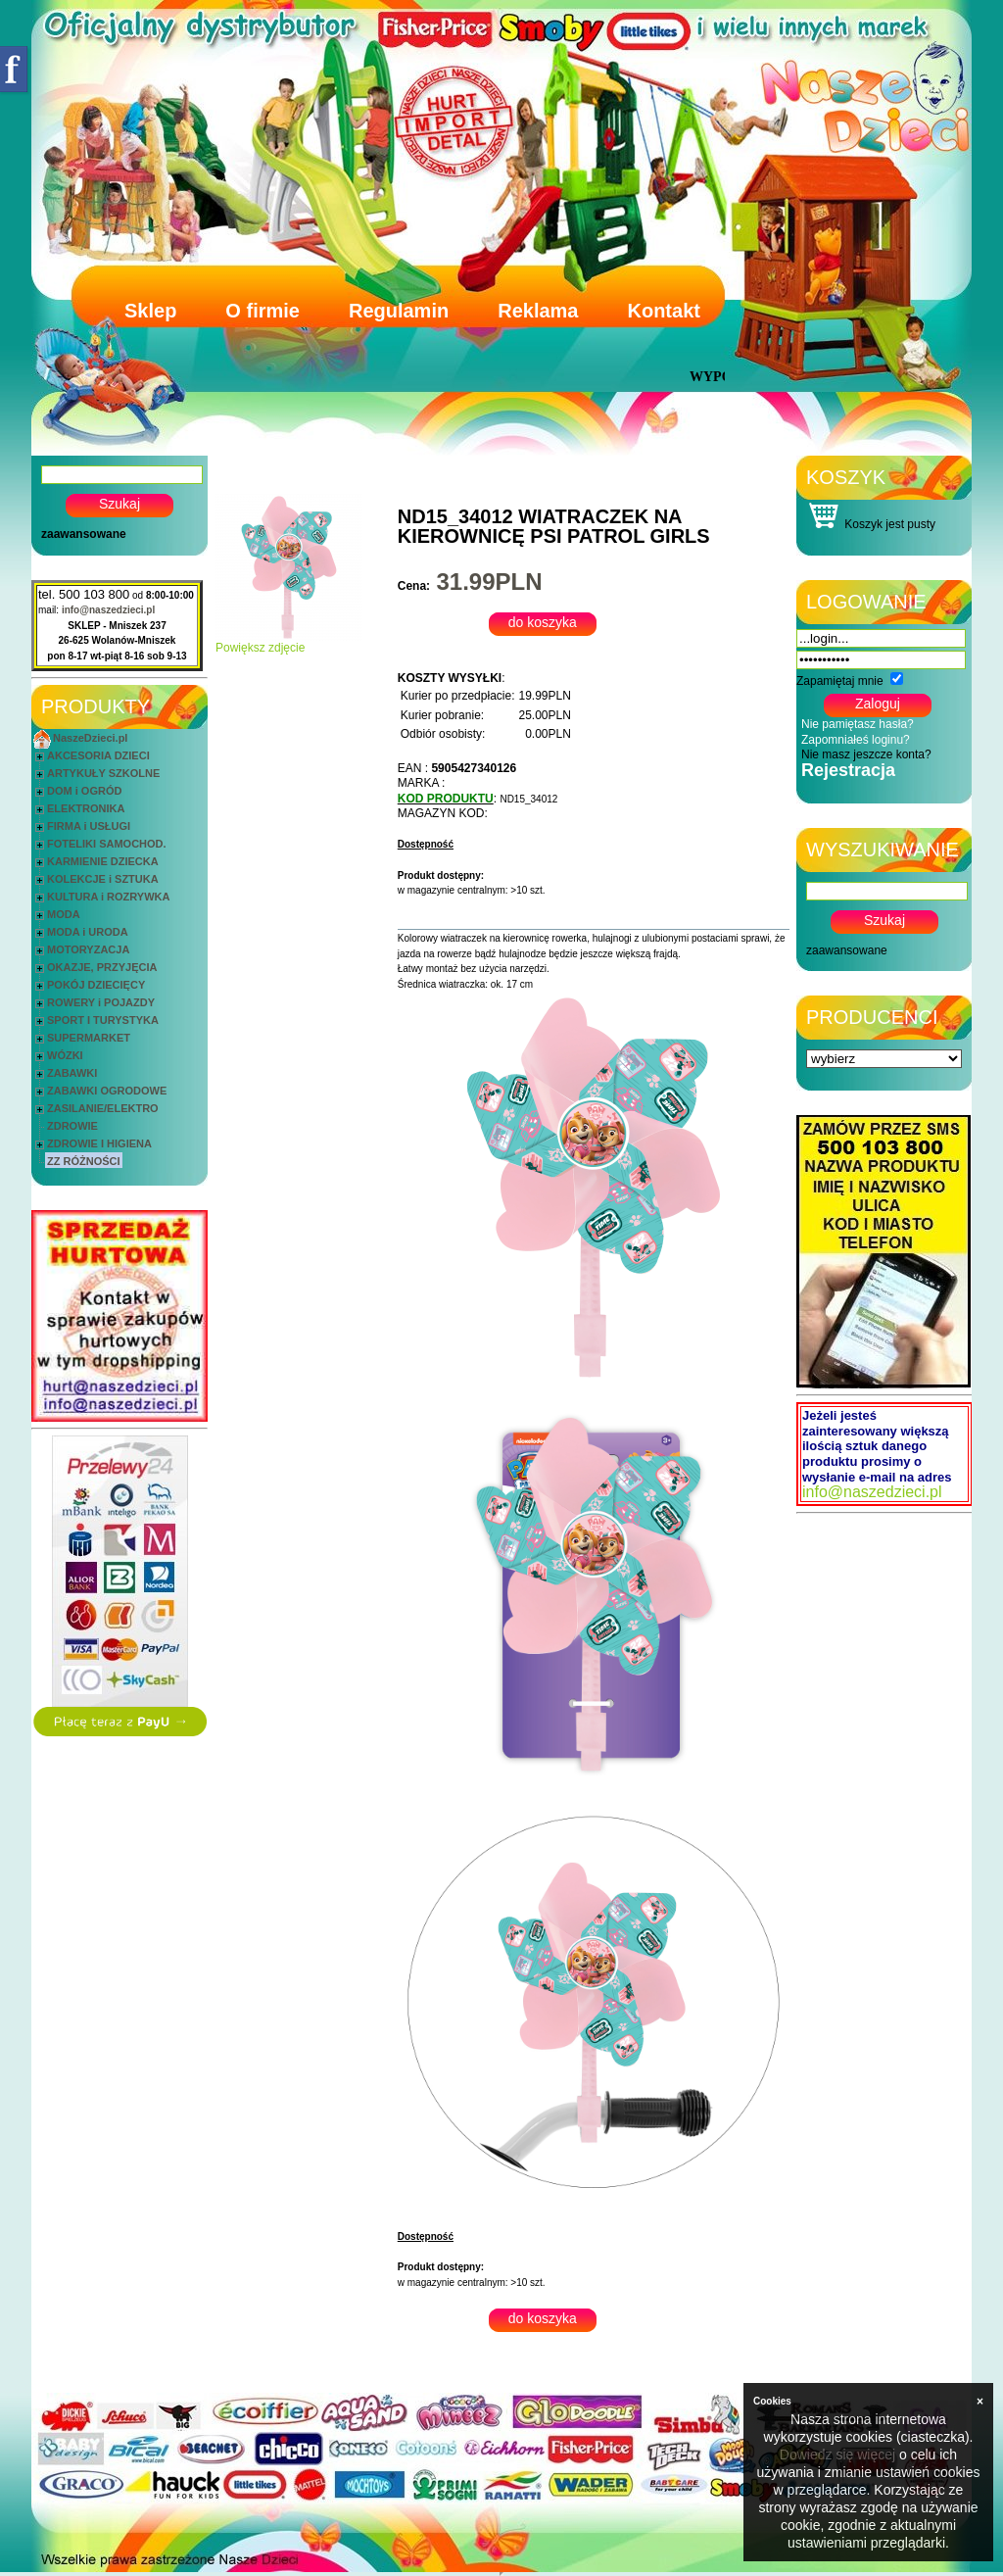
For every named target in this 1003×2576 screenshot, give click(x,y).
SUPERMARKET (88, 1038)
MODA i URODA (87, 932)
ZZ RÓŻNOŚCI (83, 1161)
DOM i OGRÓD (84, 791)
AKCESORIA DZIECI (98, 755)
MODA (63, 914)
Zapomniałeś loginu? (855, 740)
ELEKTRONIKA (85, 808)
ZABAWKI (72, 1073)
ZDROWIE (72, 1126)
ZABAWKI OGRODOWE (107, 1090)
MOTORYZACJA (88, 949)
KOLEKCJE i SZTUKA (103, 879)
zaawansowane (83, 534)
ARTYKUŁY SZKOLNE (103, 773)
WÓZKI (65, 1055)
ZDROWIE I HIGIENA (99, 1143)
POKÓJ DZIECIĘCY (96, 985)
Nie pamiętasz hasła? (857, 724)
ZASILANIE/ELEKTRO (103, 1108)
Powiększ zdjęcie (288, 642)
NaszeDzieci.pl (90, 738)
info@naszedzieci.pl (108, 610)
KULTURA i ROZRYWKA (108, 896)
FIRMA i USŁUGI (88, 826)
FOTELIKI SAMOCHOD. (107, 844)
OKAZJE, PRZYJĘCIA (102, 967)
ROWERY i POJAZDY (101, 1002)
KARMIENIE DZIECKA (103, 861)
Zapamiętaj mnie (840, 681)
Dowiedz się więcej (837, 2454)
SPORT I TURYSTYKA (103, 1020)
